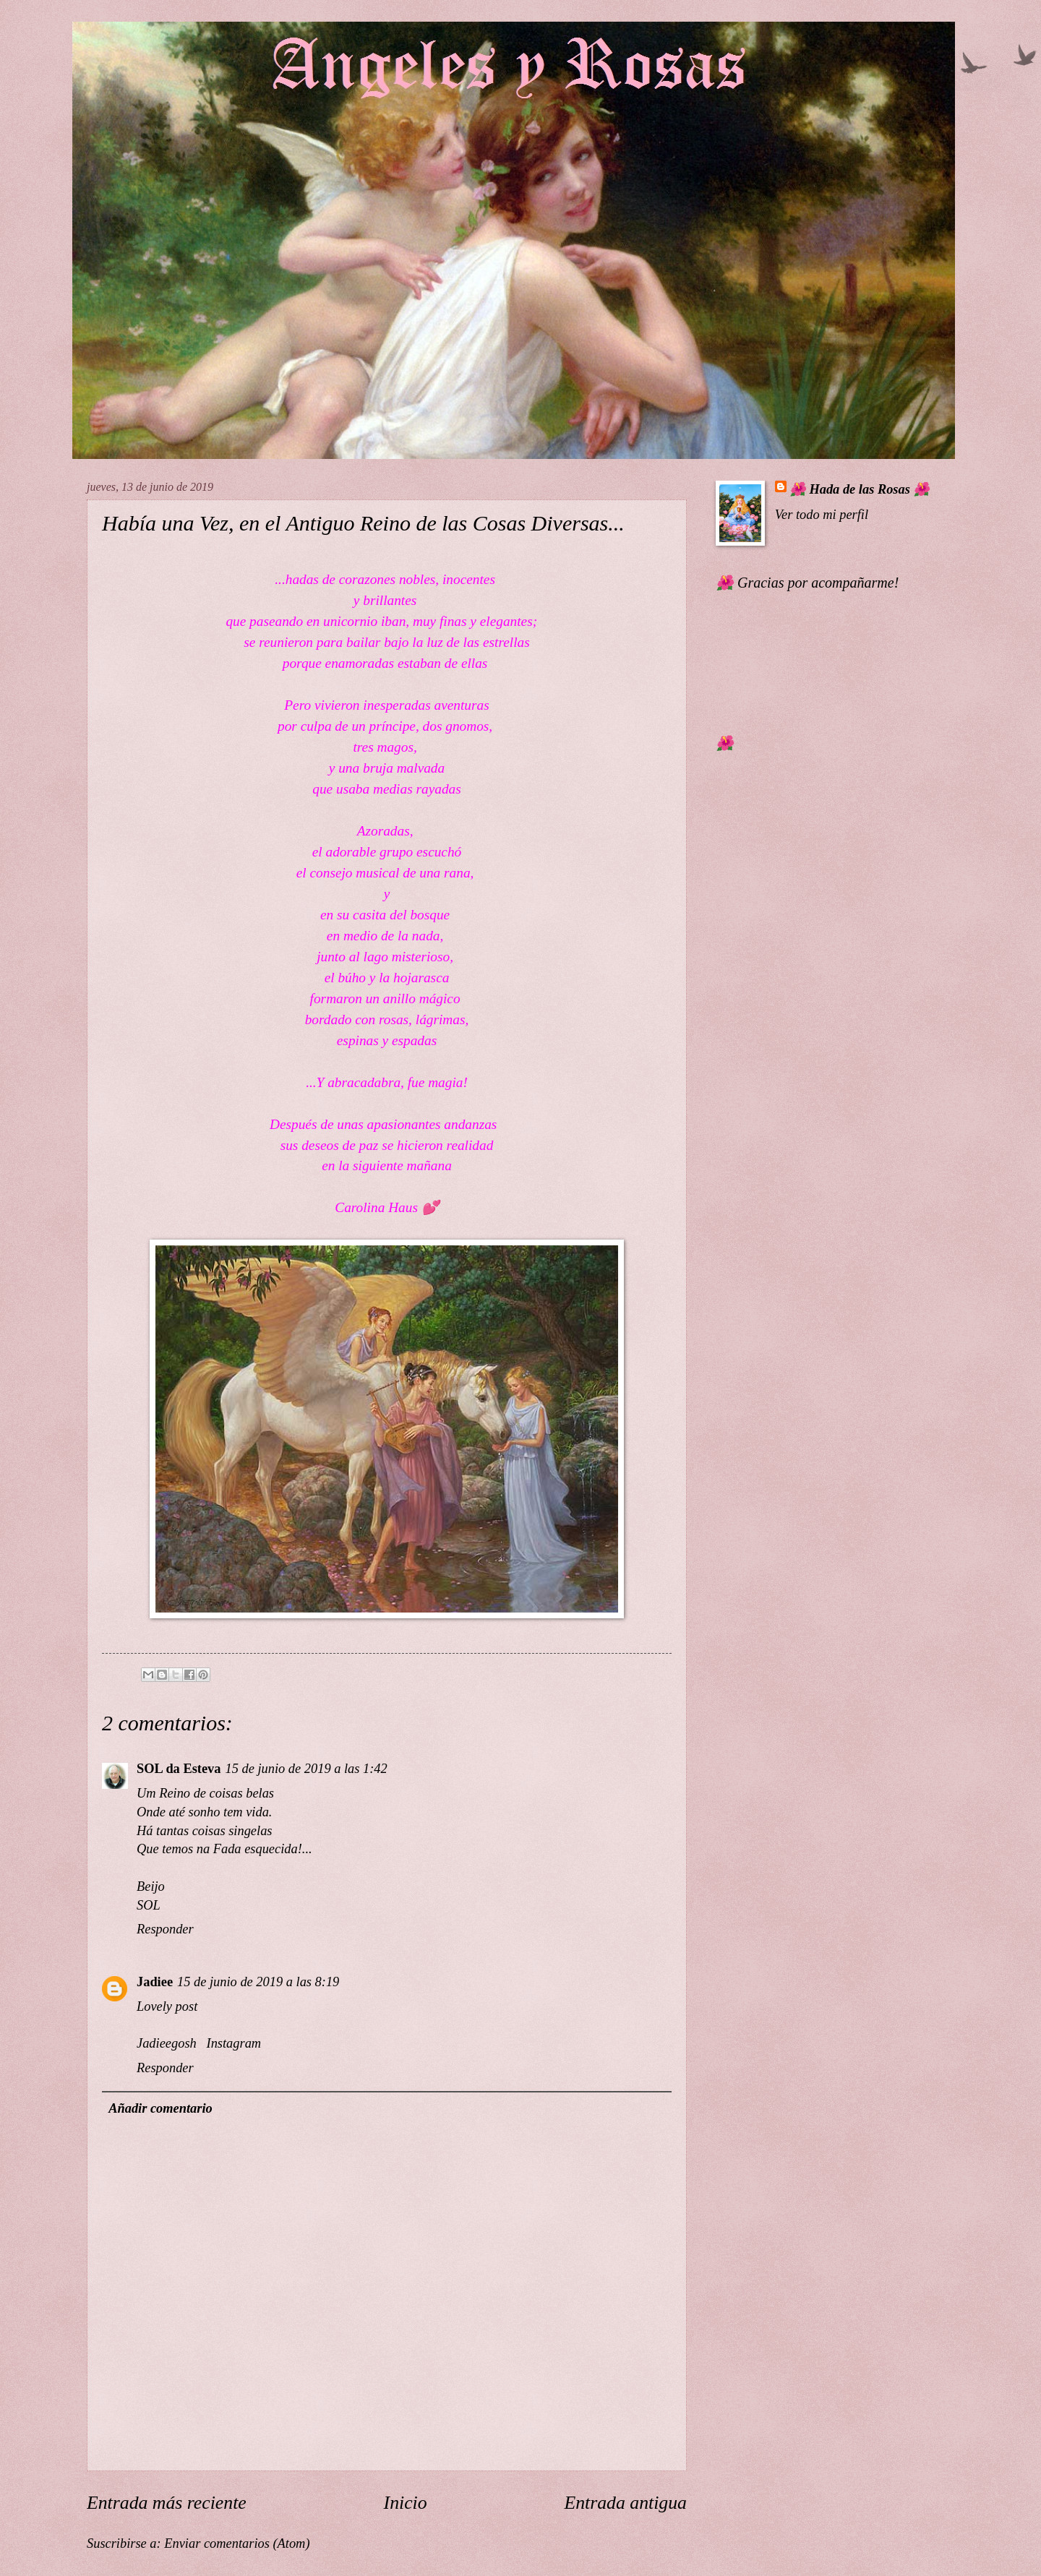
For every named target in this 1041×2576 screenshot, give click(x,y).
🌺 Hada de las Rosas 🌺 (859, 489)
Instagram (232, 2043)
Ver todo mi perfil (821, 514)
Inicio (405, 2502)
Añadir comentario (160, 2108)
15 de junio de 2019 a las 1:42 (306, 1768)
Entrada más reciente (167, 2502)
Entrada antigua (625, 2502)
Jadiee (155, 1982)
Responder (165, 1929)
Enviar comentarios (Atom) (236, 2543)
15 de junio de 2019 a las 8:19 (258, 1982)
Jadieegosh (167, 2043)
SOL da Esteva (179, 1768)
